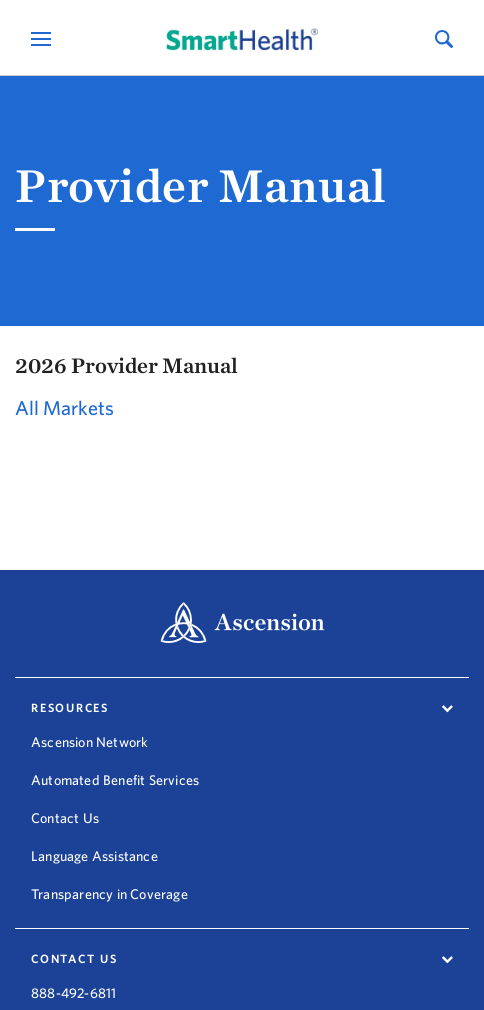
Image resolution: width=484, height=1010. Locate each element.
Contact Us (65, 818)
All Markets (64, 407)
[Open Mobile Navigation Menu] (43, 38)
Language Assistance (94, 856)
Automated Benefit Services (115, 780)
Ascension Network (89, 742)
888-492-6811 (73, 984)
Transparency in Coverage (109, 894)
